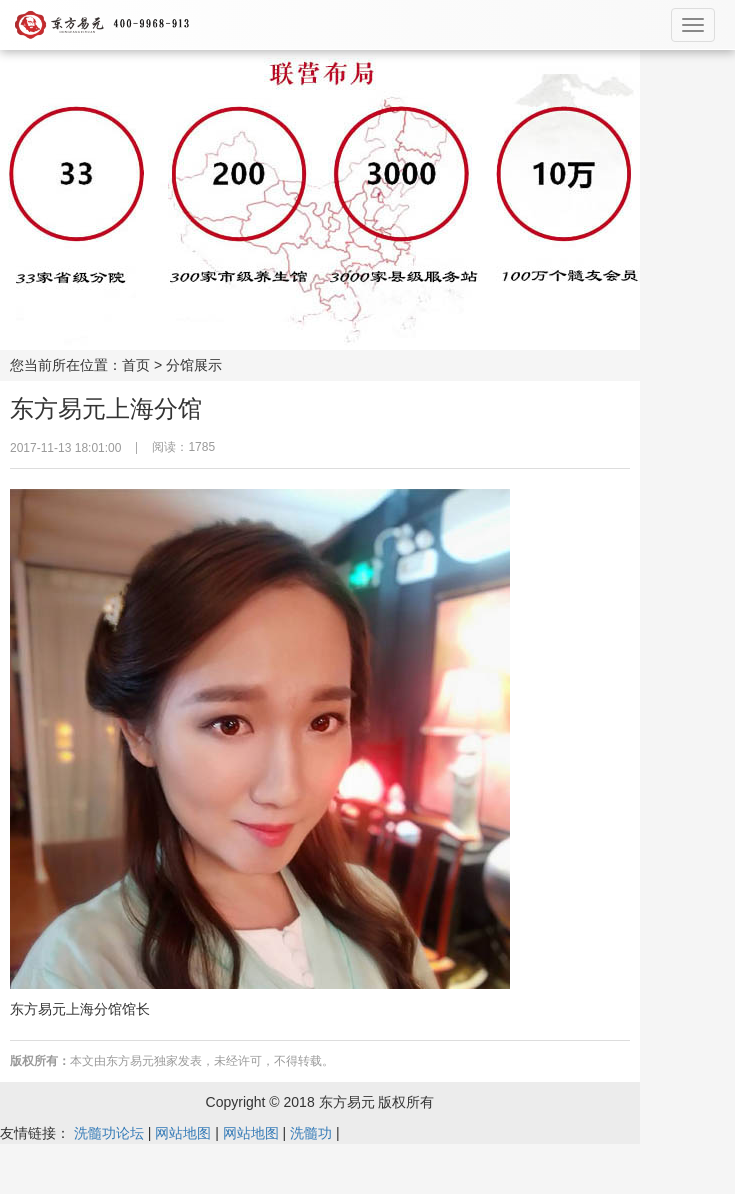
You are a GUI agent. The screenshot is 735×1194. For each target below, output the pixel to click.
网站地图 (183, 1133)
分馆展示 (194, 365)
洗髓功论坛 (109, 1133)
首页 (136, 365)
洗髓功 (311, 1133)
